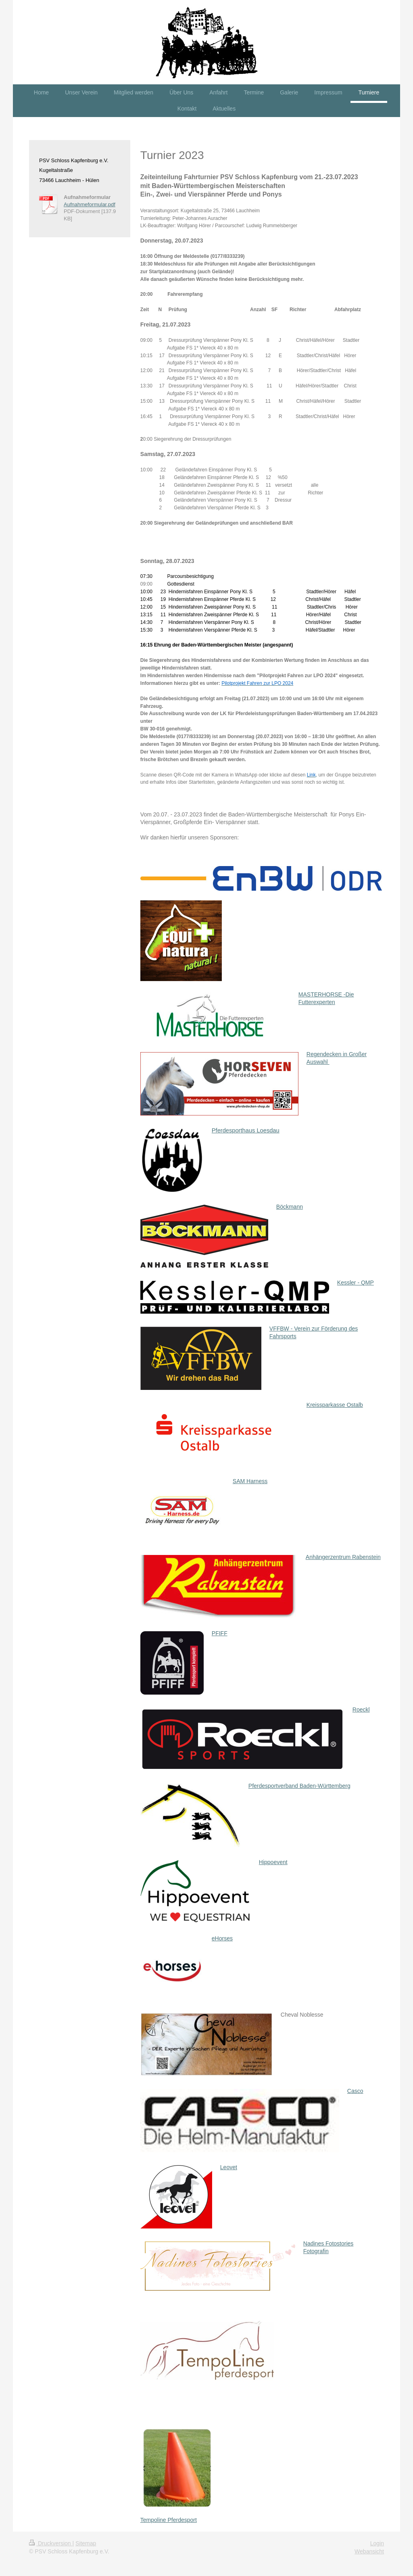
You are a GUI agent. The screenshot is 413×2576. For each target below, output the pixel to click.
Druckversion (50, 2543)
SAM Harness (250, 1481)
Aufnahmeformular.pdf (89, 204)
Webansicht (369, 2551)
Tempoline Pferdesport (168, 2520)
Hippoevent (273, 1862)
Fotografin (316, 2251)
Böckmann (289, 1206)
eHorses (222, 1938)
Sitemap (85, 2543)
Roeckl (361, 1709)
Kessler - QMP (355, 1282)
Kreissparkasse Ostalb (335, 1405)
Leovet (228, 2167)
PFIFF (219, 1633)
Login (377, 2543)
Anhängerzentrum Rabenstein (343, 1557)
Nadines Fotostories (328, 2243)
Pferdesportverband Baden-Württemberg (299, 1786)
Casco (355, 2091)
